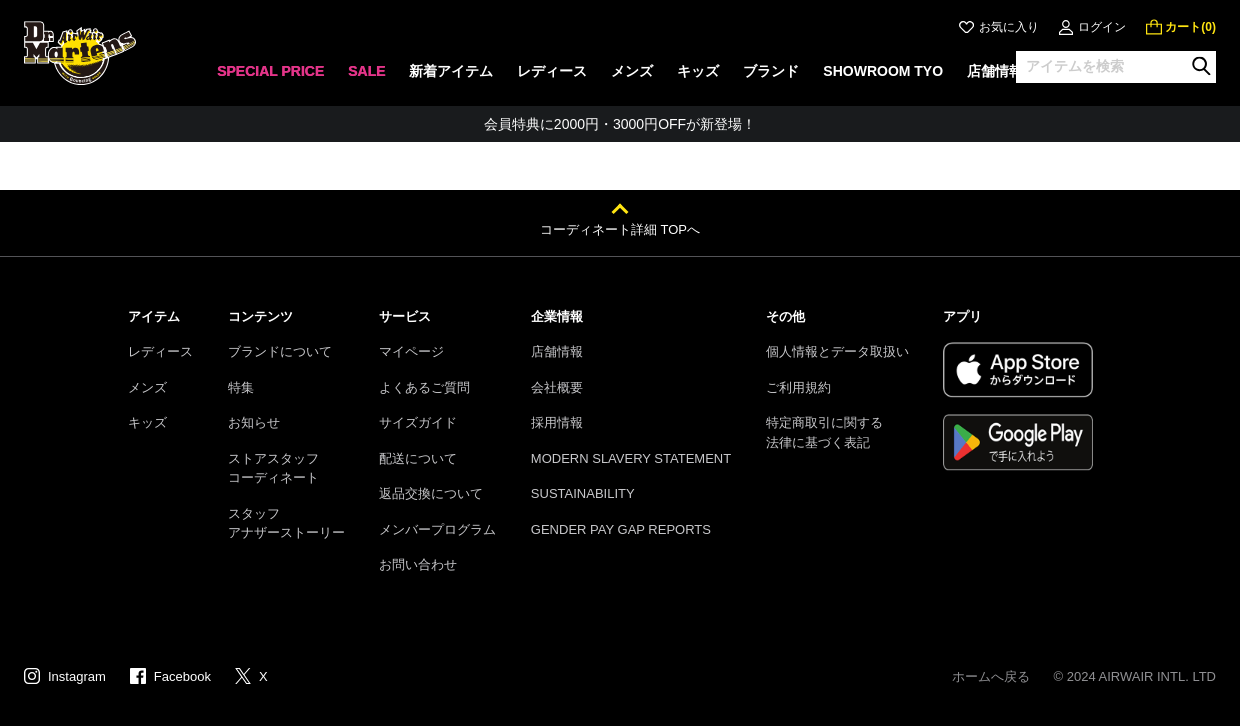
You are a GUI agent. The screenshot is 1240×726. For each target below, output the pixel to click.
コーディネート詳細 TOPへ (620, 229)
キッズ (147, 422)
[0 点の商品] (1181, 27)
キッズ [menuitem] (698, 71)
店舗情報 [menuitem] (995, 71)
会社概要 (557, 387)
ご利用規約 (798, 387)
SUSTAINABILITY (583, 493)
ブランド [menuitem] (771, 71)
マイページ (411, 351)
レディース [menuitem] (552, 71)
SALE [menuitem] (366, 71)
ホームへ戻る (991, 676)
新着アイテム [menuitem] (451, 71)
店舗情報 (557, 351)
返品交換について (431, 493)
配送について (418, 458)
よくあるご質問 (424, 387)
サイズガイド (418, 422)
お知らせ (254, 422)
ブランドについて (280, 351)
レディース (160, 351)
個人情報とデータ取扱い (837, 351)
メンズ (147, 387)
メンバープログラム (437, 529)
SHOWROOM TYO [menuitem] (883, 71)
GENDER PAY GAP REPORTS (621, 529)
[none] (270, 77)
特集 (241, 387)
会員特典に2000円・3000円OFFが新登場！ (620, 124)
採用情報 (557, 422)
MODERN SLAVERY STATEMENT (631, 458)
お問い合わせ (418, 564)
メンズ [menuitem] (632, 71)
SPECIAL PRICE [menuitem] (270, 71)
